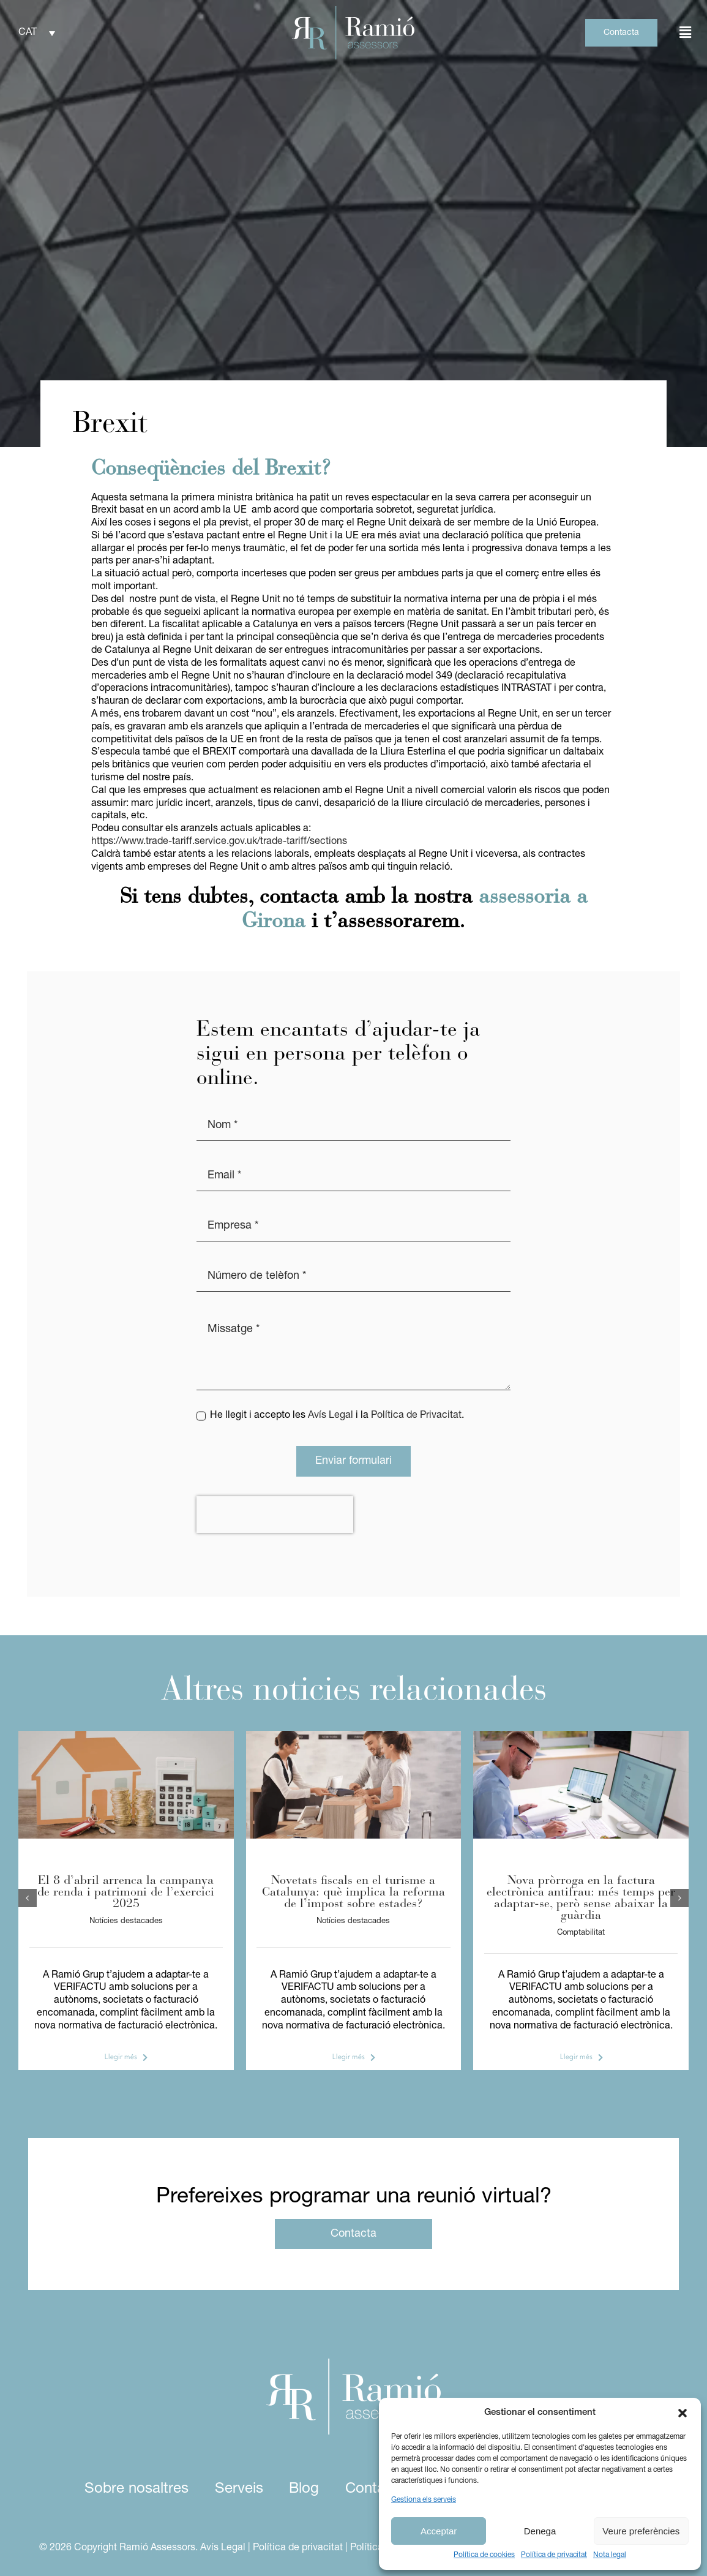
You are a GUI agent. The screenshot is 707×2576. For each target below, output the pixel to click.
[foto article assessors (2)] (126, 1736)
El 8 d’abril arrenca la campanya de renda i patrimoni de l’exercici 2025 (125, 1892)
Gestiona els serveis (423, 2500)
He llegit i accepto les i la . (337, 1415)
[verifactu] (581, 1736)
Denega (540, 2531)
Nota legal (609, 2555)
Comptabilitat (581, 1933)
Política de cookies (484, 2555)
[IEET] (354, 1736)
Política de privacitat (554, 2555)
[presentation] (274, 1514)
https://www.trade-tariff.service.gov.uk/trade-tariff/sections (219, 841)
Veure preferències (640, 2531)
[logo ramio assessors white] (353, 2363)
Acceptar (439, 2531)
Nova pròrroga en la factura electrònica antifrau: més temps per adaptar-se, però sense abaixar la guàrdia (581, 1898)
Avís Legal (330, 1415)
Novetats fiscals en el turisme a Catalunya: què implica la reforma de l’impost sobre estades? (353, 1892)
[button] (682, 2413)
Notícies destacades (126, 1921)
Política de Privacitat (416, 1415)
